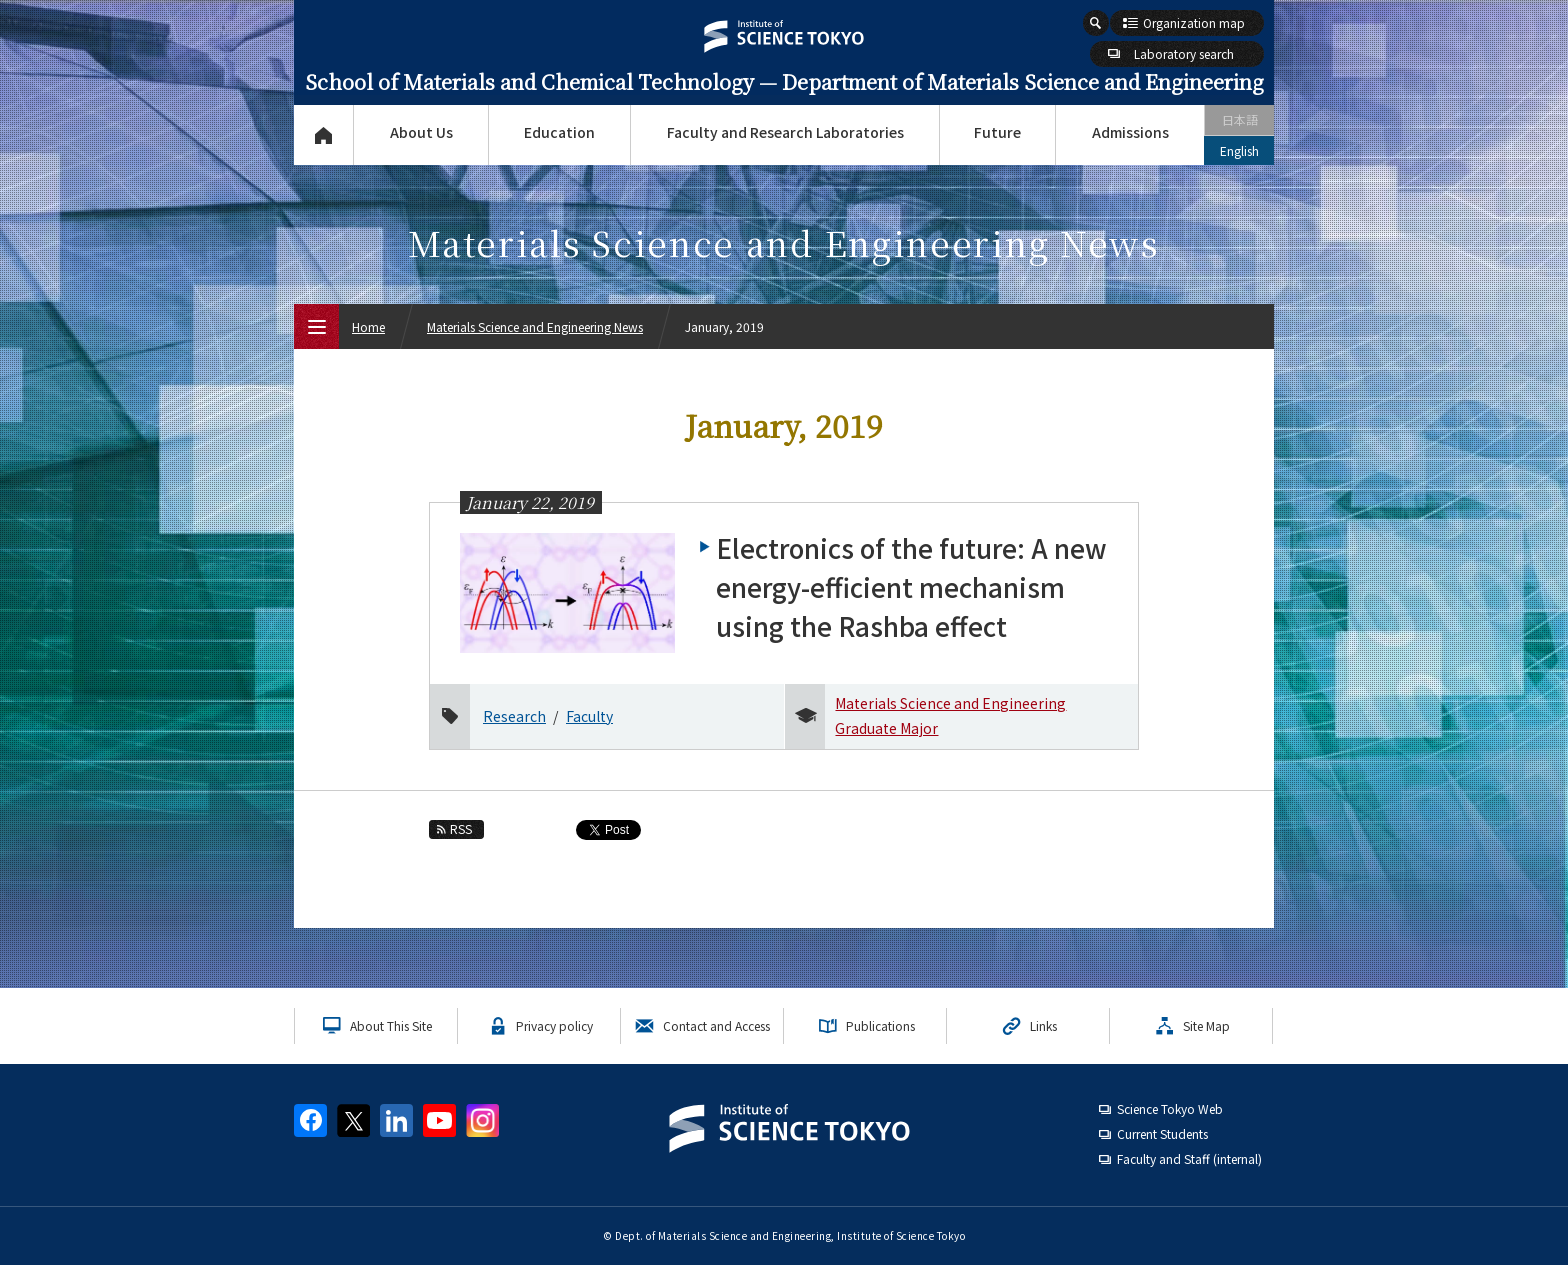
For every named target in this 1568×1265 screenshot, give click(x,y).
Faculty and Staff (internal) (1189, 1158)
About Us (421, 132)
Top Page (323, 135)
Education (559, 132)
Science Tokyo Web (1170, 1108)
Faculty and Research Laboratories (785, 132)
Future (997, 132)
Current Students (1162, 1133)
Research (514, 716)
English (1239, 150)
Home (368, 326)
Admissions (1130, 132)
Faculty (589, 716)
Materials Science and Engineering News (535, 326)
